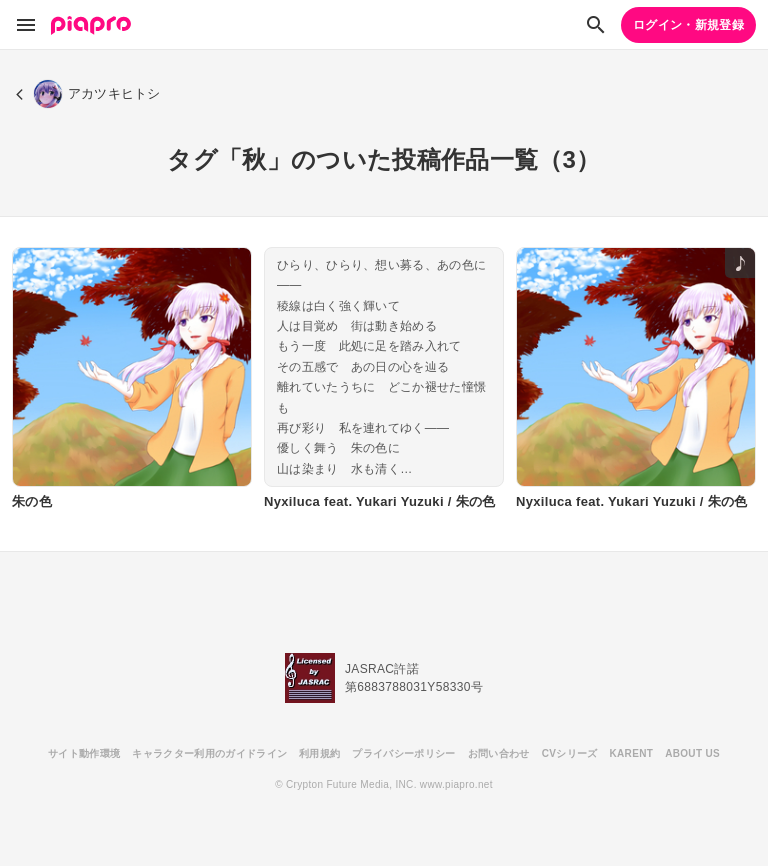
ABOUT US (692, 753)
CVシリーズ (570, 753)
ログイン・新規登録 (688, 25)
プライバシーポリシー (403, 753)
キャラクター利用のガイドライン (209, 753)
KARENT (632, 753)
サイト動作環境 (84, 753)
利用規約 (319, 753)
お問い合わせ (499, 753)
